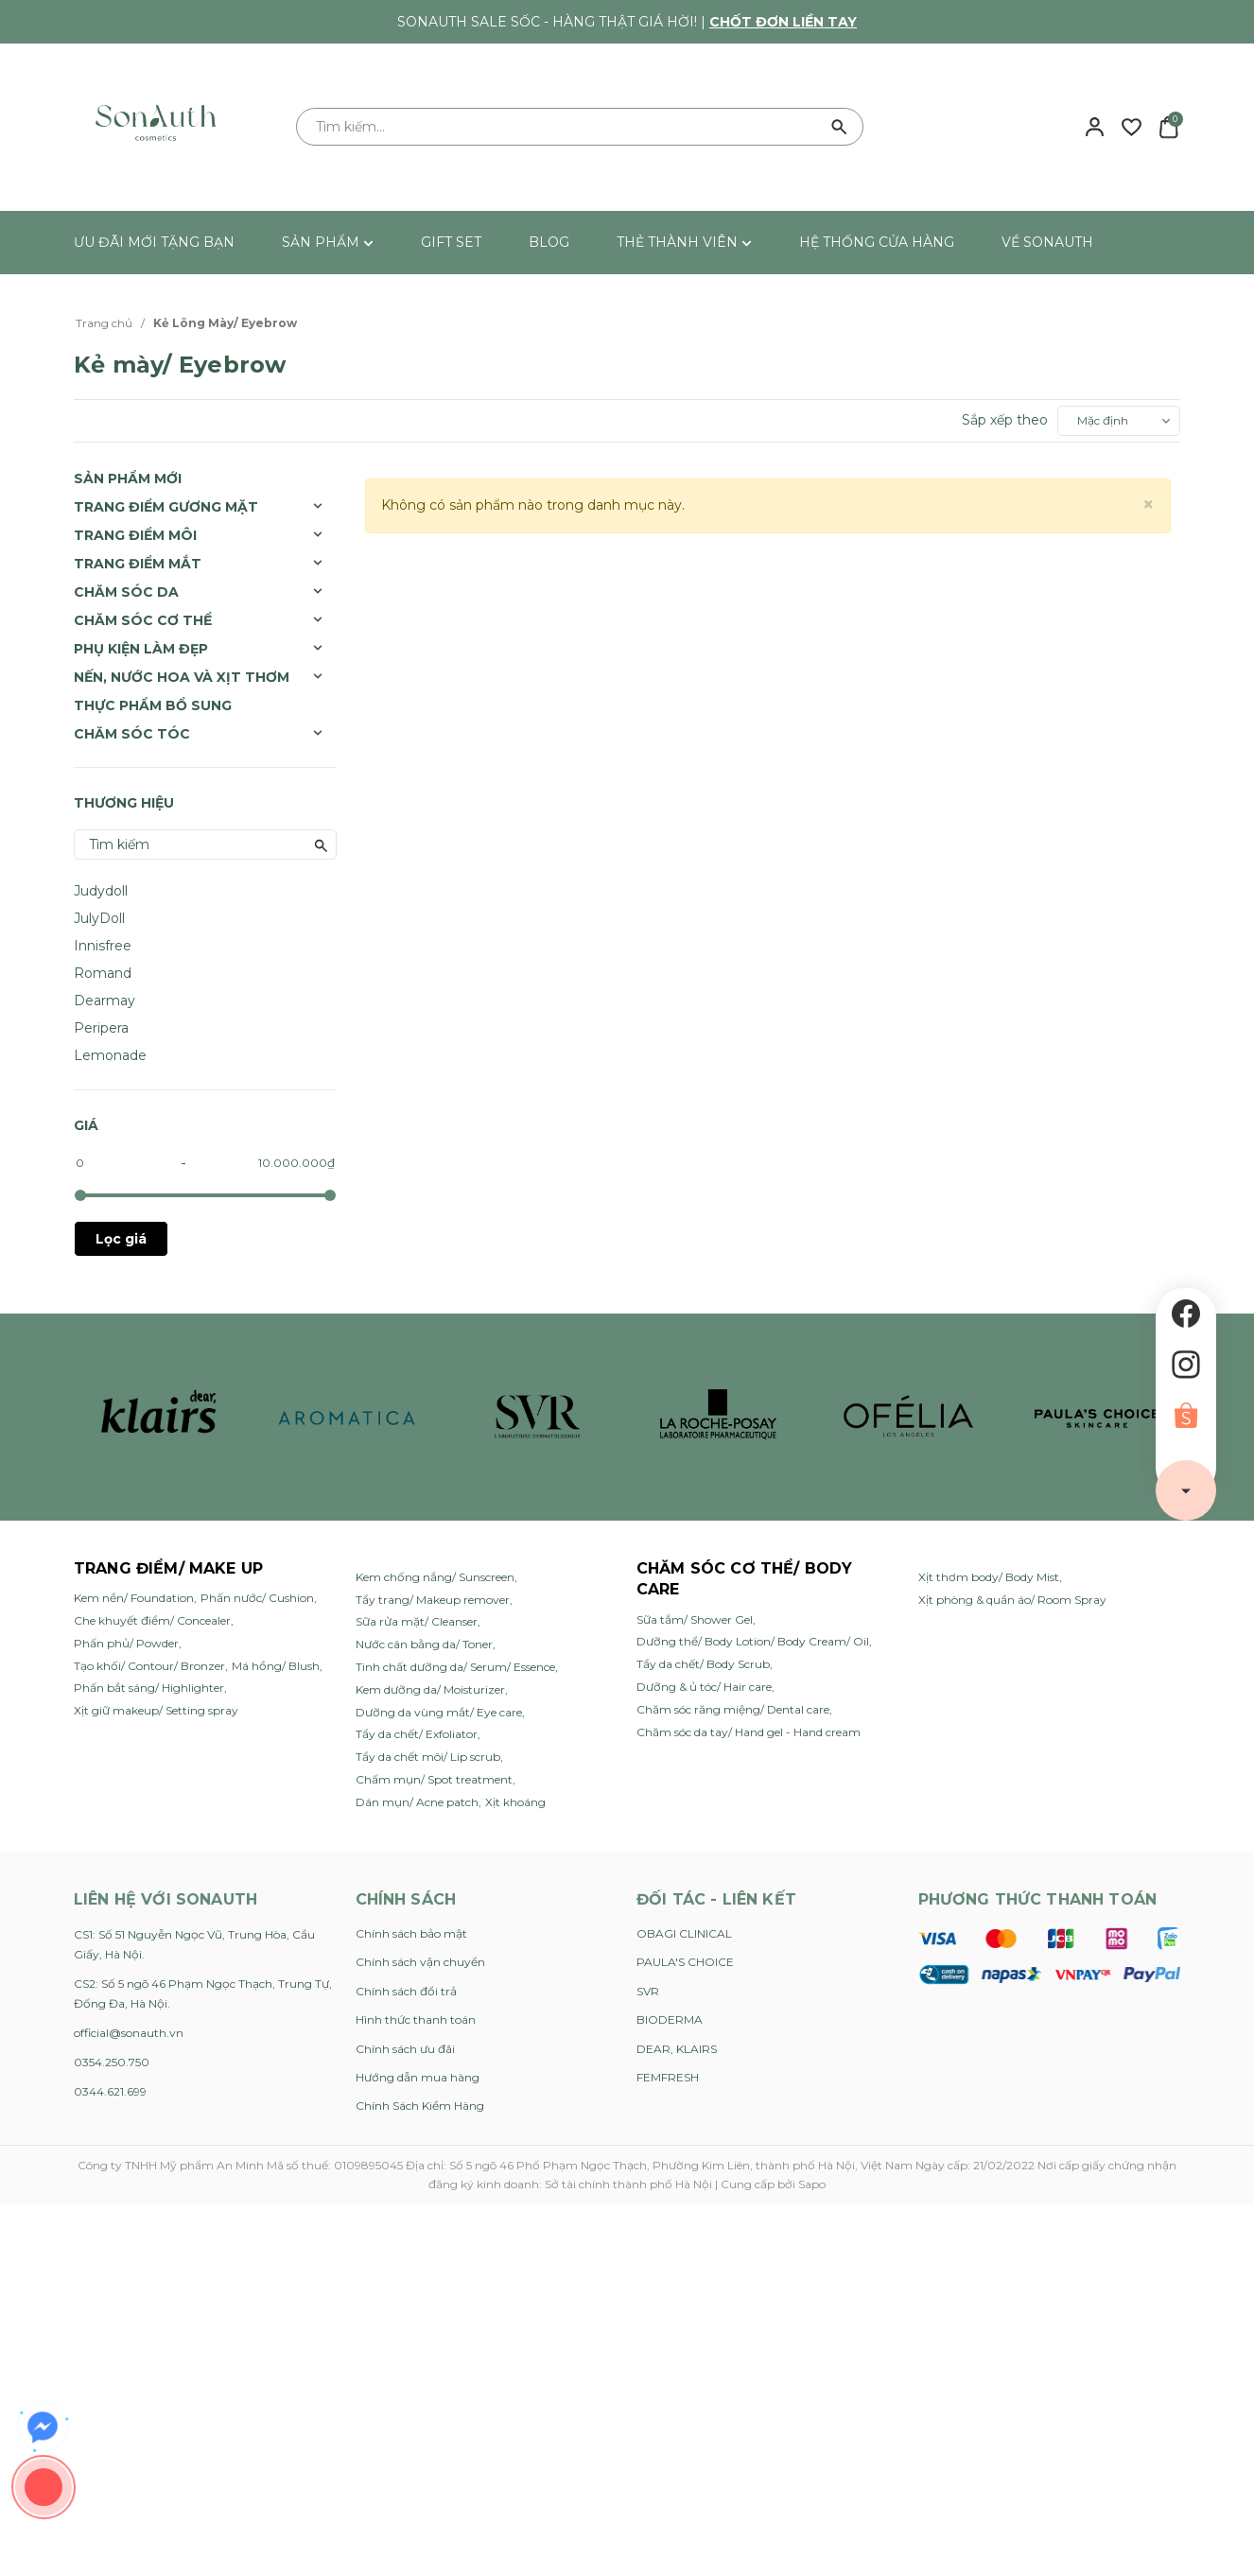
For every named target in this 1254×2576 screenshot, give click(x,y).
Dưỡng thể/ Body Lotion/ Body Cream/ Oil (752, 1641)
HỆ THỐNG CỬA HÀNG (876, 242)
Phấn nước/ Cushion (257, 1598)
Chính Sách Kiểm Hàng (420, 2105)
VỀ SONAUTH (1047, 242)
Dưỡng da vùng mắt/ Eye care (439, 1712)
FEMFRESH (667, 2077)
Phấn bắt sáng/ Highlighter (149, 1687)
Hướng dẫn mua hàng (417, 2077)
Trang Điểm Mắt (137, 563)
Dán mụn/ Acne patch (417, 1802)
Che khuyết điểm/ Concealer (152, 1620)
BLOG (549, 242)
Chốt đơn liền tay (783, 21)
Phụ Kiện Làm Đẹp (141, 648)
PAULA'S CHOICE (685, 1962)
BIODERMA (669, 2019)
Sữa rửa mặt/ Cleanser (417, 1621)
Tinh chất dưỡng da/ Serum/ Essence (455, 1667)
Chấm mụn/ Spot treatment (434, 1779)
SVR (647, 1991)
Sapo (812, 2184)
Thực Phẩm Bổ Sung (153, 705)
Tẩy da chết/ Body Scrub (703, 1664)
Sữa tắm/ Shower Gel (694, 1619)
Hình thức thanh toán (416, 2019)
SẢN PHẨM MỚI (128, 478)
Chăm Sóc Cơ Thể (143, 620)
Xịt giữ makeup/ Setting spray (156, 1710)
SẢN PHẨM (328, 242)
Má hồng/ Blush (276, 1666)
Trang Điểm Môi (135, 535)
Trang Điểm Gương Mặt (166, 506)
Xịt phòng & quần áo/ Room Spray (1012, 1600)
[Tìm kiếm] (839, 127)
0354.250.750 (111, 2062)
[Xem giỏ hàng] (1168, 125)
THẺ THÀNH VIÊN (684, 242)
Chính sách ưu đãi (405, 2049)
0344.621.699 (110, 2091)
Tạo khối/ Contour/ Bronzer (149, 1666)
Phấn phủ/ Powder (126, 1643)
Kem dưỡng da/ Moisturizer (430, 1689)
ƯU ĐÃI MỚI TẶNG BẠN (154, 242)
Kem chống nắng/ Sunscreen (435, 1577)
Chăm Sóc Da (126, 591)
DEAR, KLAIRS (676, 2049)
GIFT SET (451, 242)
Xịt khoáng (515, 1802)
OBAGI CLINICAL (684, 1933)
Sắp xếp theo (1005, 419)
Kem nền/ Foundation (134, 1598)
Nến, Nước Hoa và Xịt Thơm (181, 677)
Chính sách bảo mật (411, 1933)
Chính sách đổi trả (406, 1991)
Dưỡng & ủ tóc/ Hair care (704, 1687)
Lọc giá (121, 1238)
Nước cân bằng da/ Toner (424, 1644)
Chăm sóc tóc (132, 733)
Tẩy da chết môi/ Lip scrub (428, 1756)
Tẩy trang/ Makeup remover (433, 1600)
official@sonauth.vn (128, 2033)
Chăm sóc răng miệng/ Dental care (732, 1709)
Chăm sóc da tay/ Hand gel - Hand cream (748, 1732)
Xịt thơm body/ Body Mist (988, 1577)
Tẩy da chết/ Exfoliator (417, 1734)
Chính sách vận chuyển (420, 1962)
